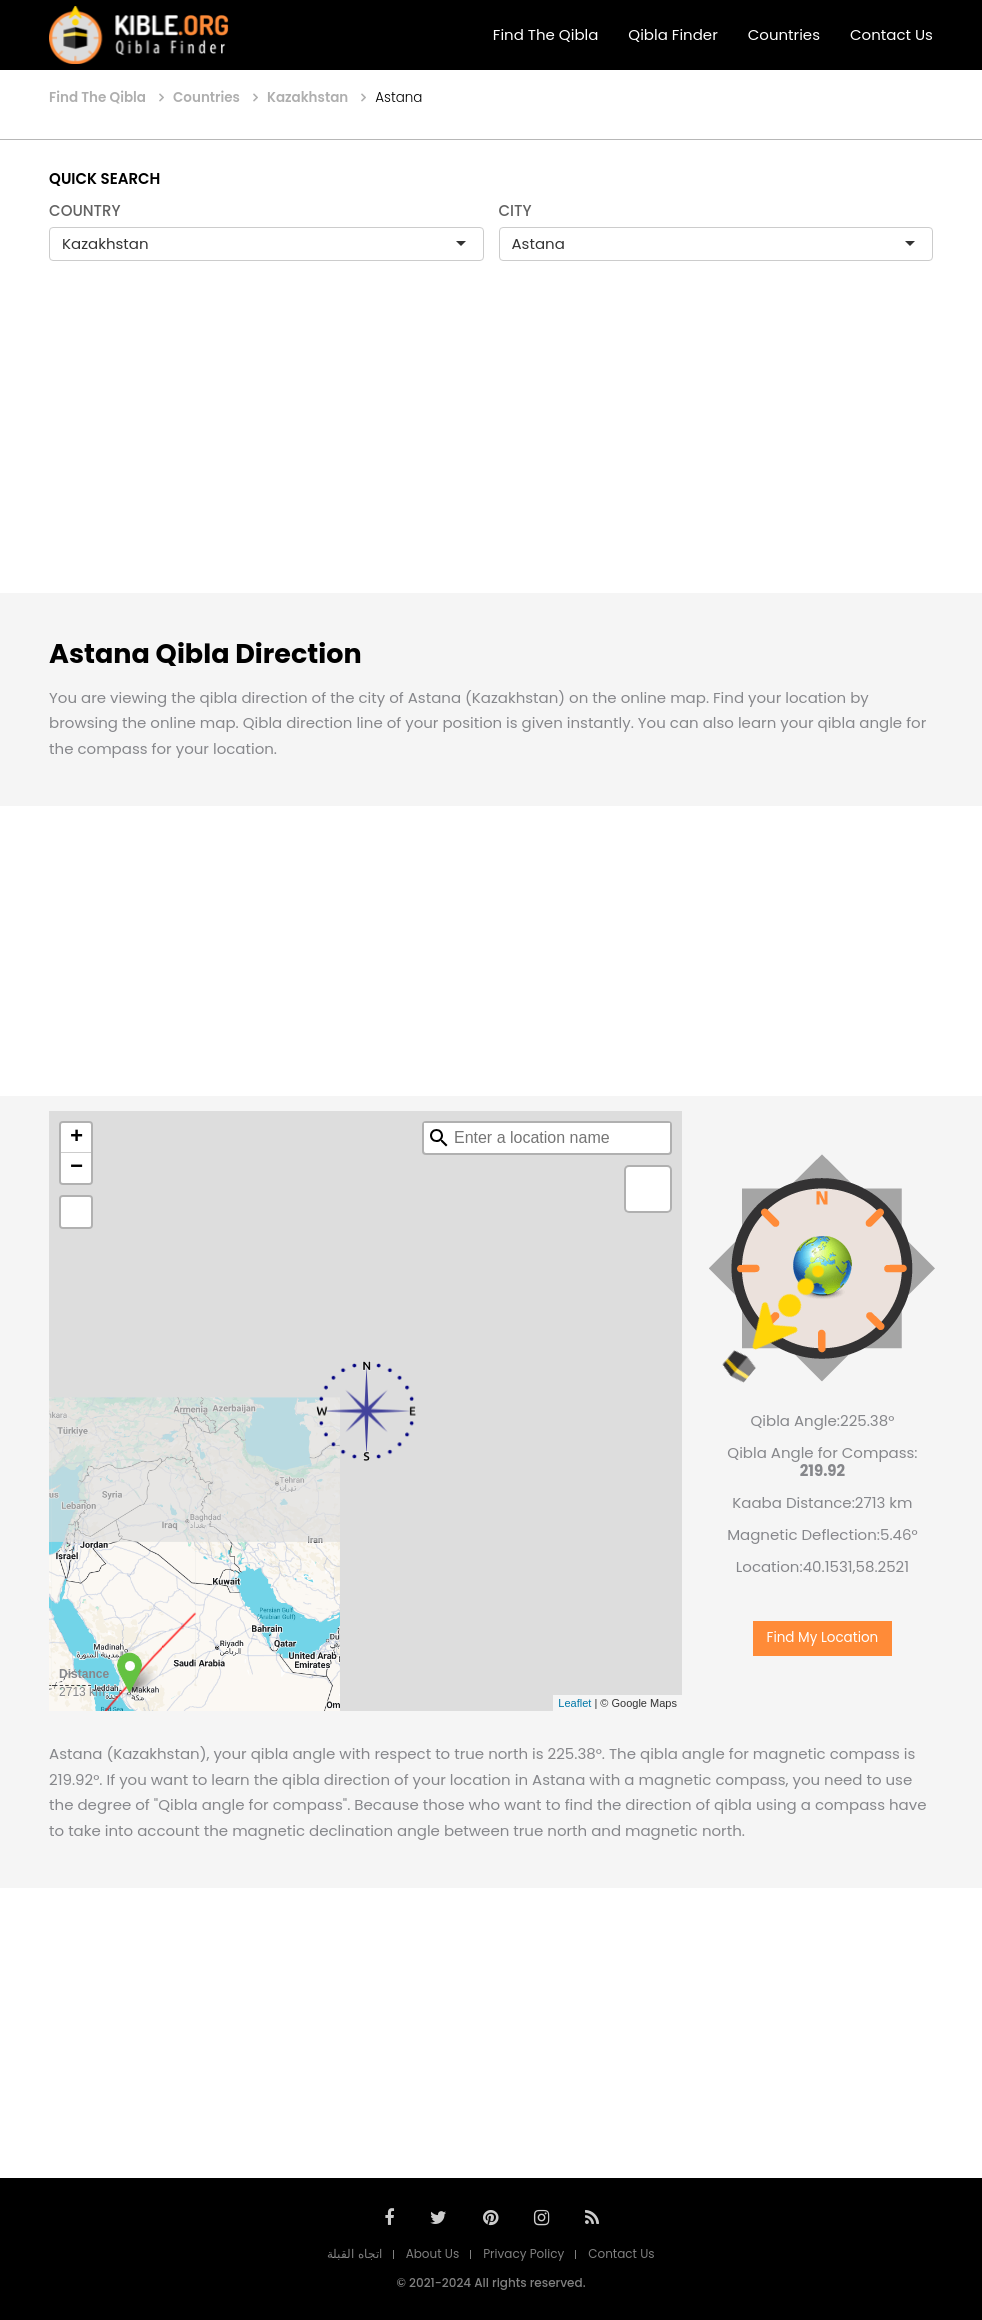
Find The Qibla (546, 34)
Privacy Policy (523, 2253)
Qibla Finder (672, 34)
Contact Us (891, 34)
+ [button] (76, 1138)
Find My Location (823, 1637)
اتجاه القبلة (354, 2253)
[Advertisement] (491, 448)
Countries (784, 34)
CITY (515, 210)
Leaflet (574, 1703)
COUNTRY (85, 210)
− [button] (76, 1168)
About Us (433, 2253)
